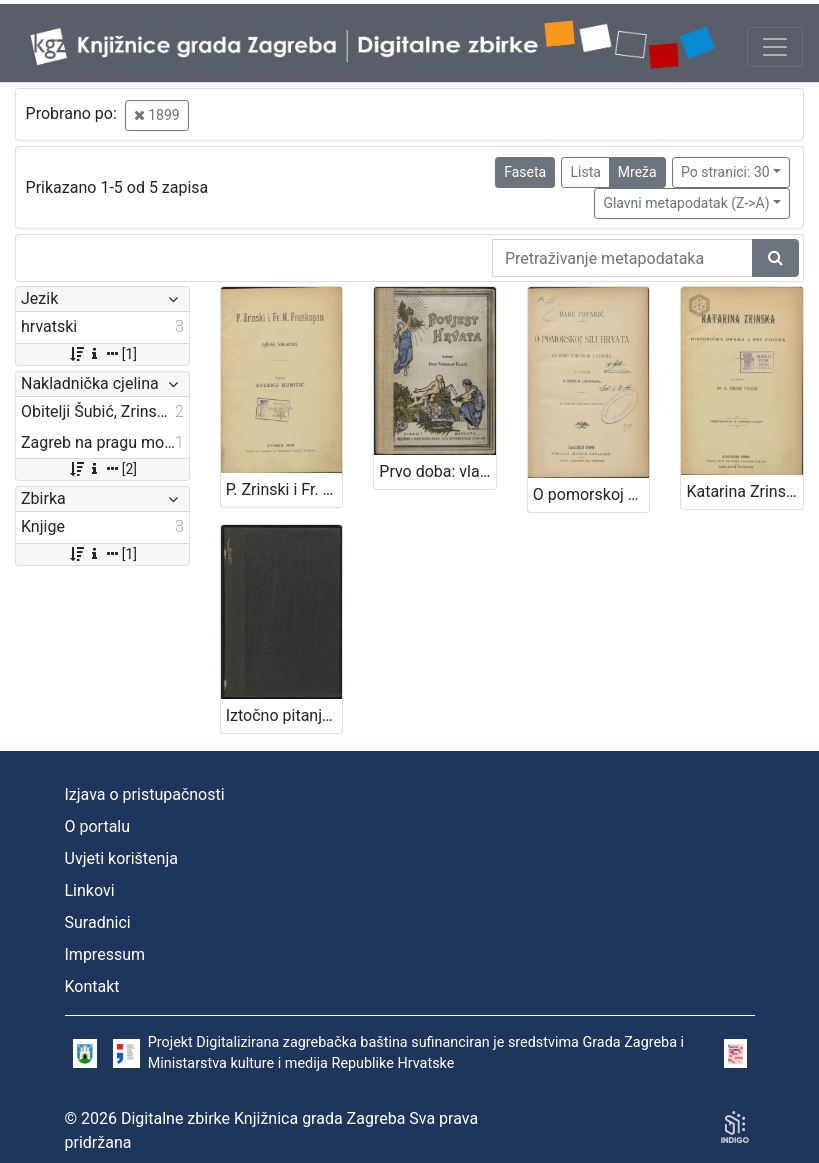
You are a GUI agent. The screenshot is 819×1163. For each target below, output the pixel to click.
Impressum (105, 954)
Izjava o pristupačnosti (145, 794)
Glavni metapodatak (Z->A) (686, 203)
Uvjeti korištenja (121, 858)
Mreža (637, 172)
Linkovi (90, 890)
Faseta (525, 172)
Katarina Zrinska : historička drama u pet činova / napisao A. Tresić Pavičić (744, 491)
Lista (585, 172)
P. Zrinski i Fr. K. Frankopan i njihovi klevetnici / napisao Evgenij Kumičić (284, 489)
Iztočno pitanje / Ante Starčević (284, 715)
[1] (102, 354)
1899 (157, 115)
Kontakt (92, 986)
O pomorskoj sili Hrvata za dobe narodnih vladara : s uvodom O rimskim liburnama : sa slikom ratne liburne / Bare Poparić (591, 494)
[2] (102, 469)
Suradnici (98, 922)
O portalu (98, 826)
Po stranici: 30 (725, 172)
